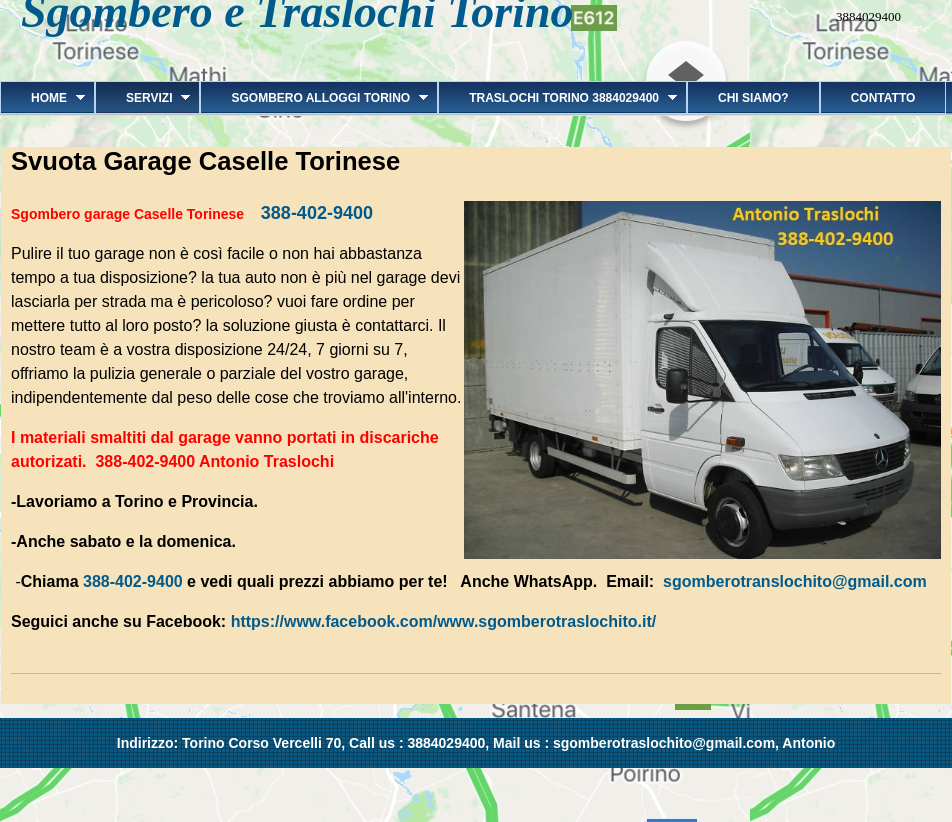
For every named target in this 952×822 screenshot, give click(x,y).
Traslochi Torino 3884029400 (557, 98)
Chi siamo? (753, 98)
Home (42, 98)
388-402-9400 (317, 213)
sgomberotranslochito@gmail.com (795, 581)
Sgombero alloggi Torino (314, 98)
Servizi (142, 98)
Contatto (883, 98)
